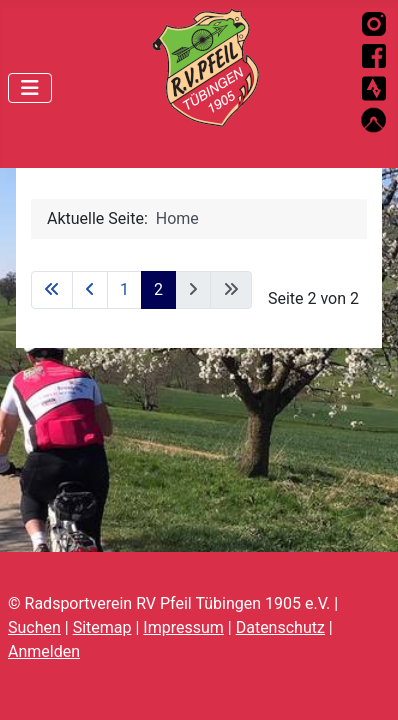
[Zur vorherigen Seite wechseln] (90, 290)
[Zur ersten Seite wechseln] (52, 290)
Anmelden (44, 651)
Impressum (183, 627)
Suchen (34, 627)
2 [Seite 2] (158, 289)
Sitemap (102, 627)
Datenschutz (280, 627)
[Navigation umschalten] (30, 88)
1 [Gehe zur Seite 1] (124, 289)
